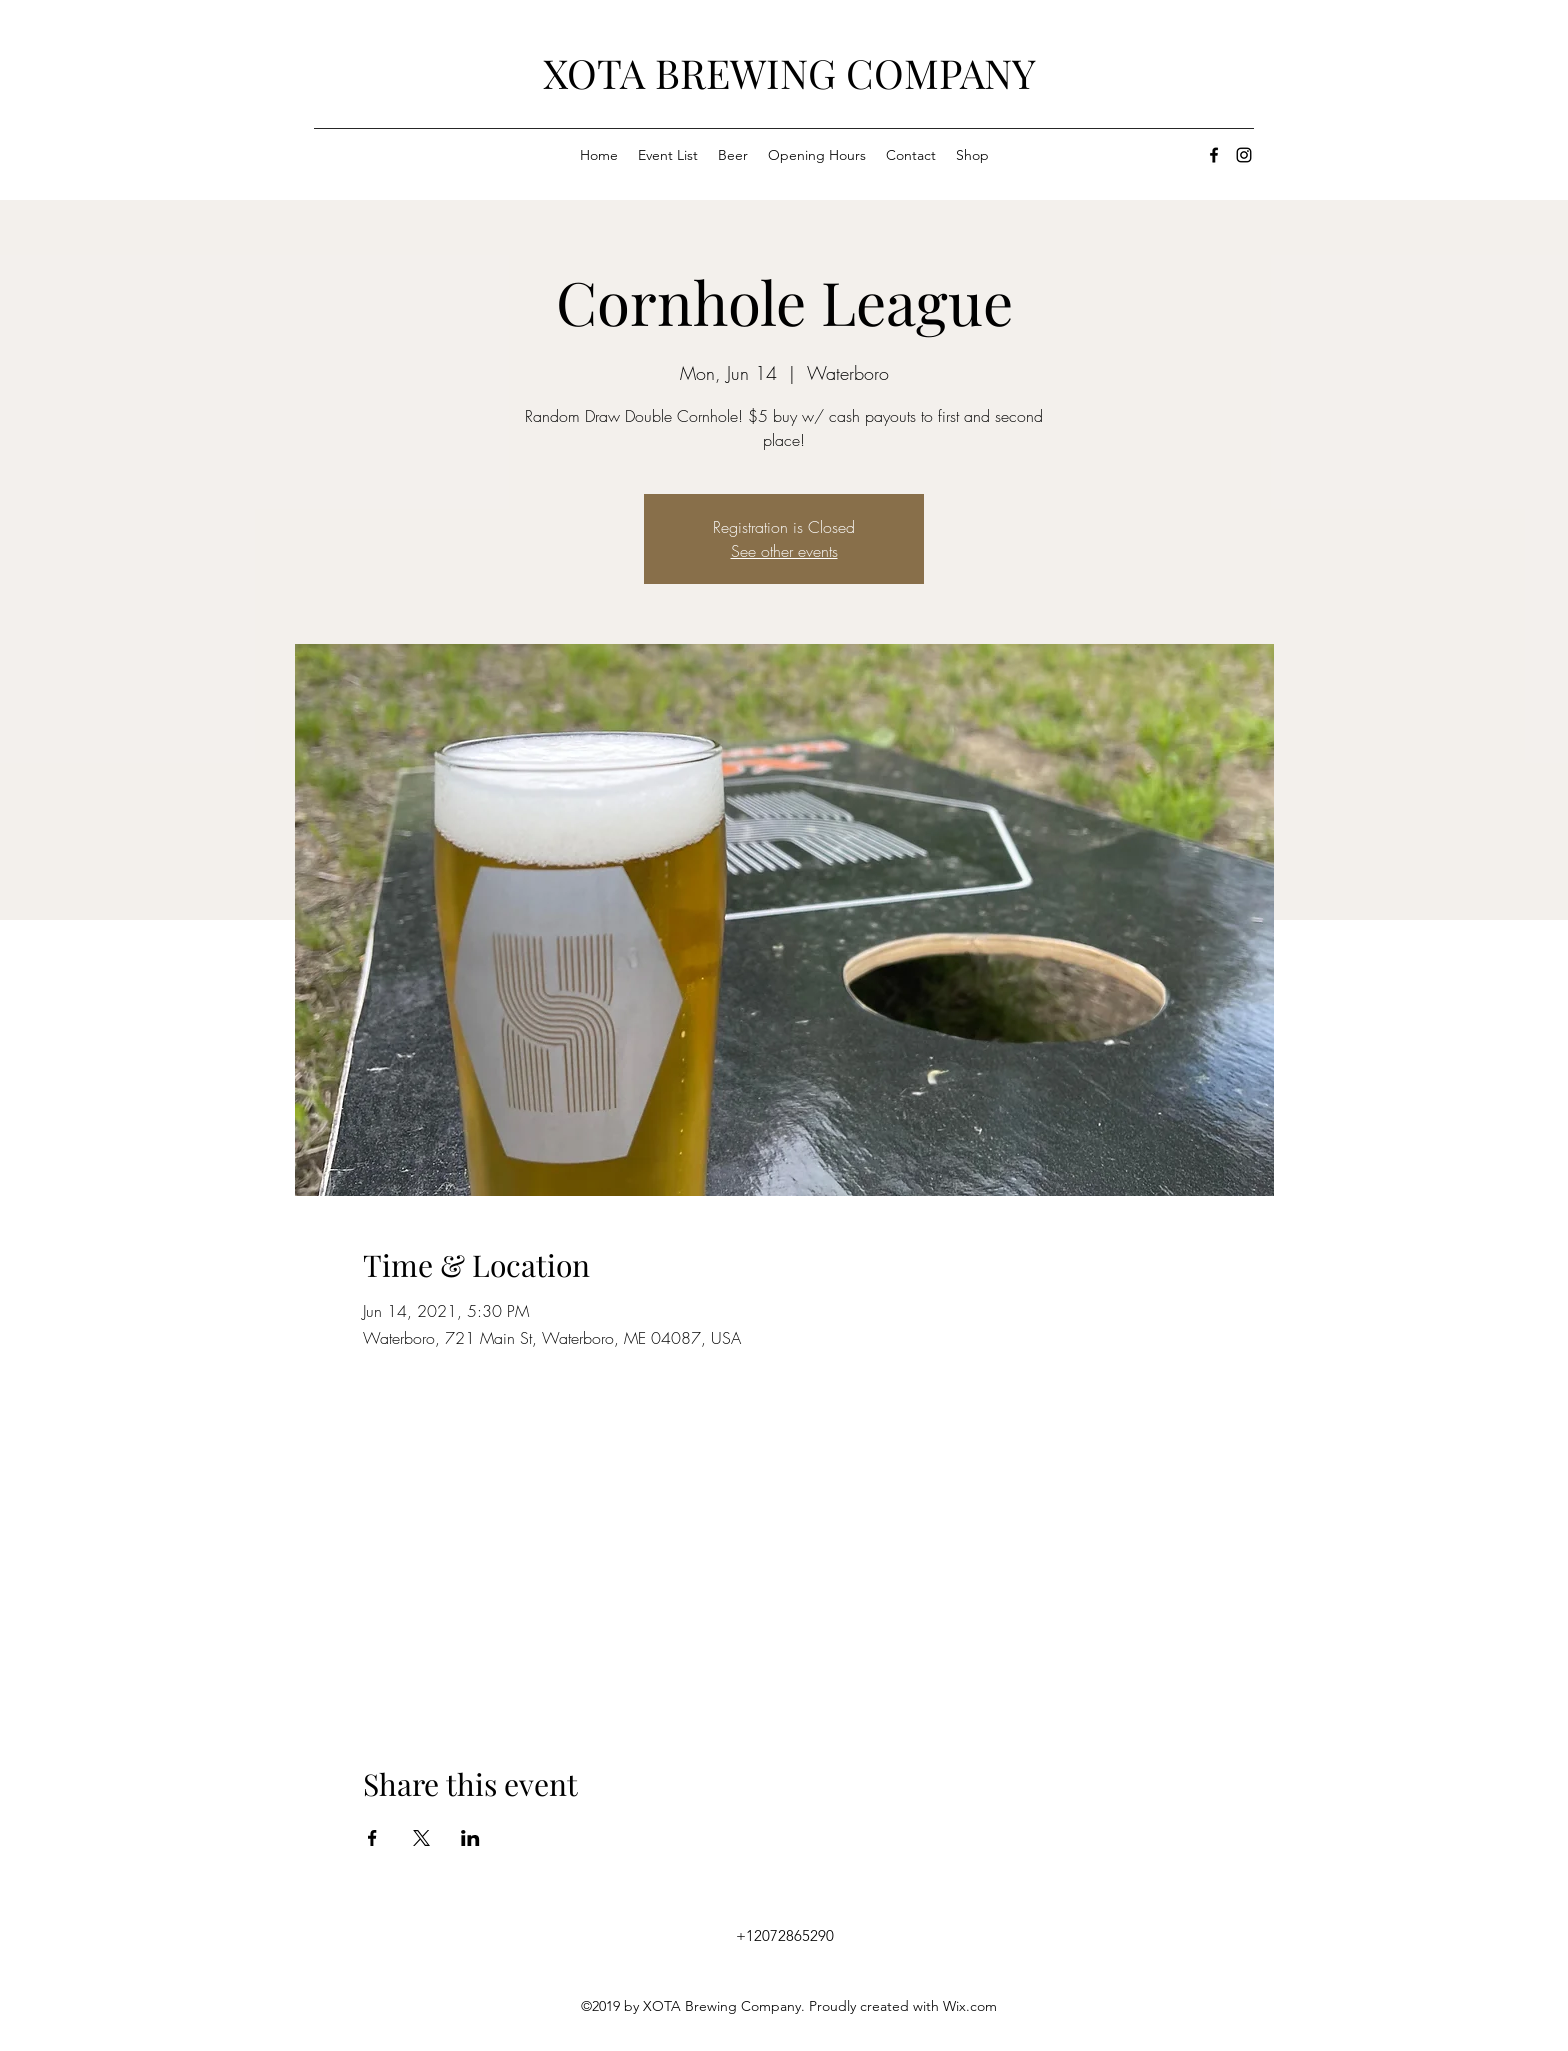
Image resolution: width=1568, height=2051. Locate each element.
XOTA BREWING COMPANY (789, 72)
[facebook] (1214, 155)
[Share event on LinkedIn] (470, 1838)
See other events (784, 551)
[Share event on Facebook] (372, 1838)
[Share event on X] (421, 1838)
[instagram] (1244, 155)
